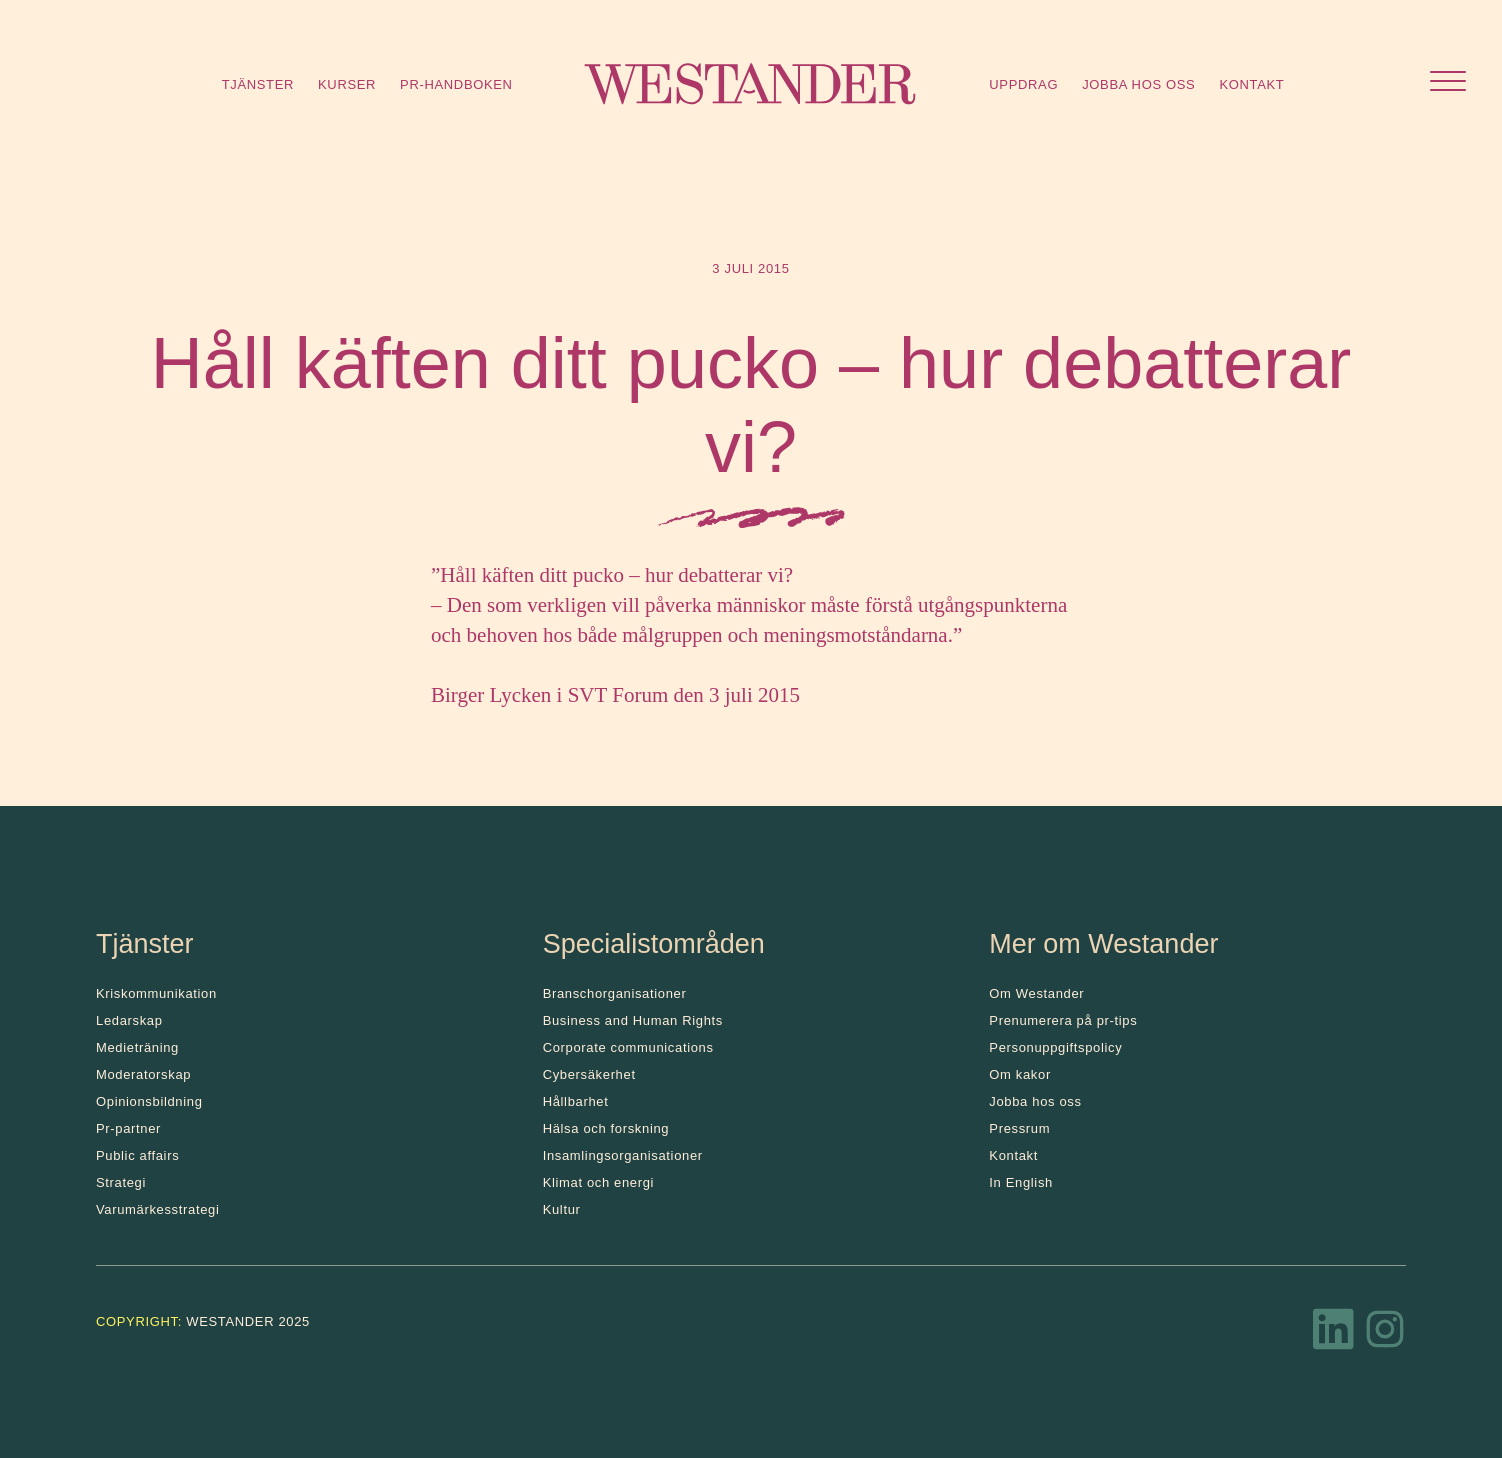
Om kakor (1020, 1074)
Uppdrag (1023, 84)
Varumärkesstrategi (157, 1209)
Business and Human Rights (633, 1020)
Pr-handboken (456, 84)
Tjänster (258, 84)
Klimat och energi (599, 1182)
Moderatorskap (143, 1074)
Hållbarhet (576, 1101)
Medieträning (137, 1047)
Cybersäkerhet (589, 1074)
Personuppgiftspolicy (1055, 1047)
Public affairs (137, 1155)
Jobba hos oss (1138, 84)
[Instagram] (1385, 1335)
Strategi (121, 1182)
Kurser (347, 84)
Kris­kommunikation (156, 993)
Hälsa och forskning (606, 1128)
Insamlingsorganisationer (623, 1155)
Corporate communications (628, 1047)
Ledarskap (129, 1020)
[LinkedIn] (1334, 1335)
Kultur (562, 1209)
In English (1021, 1182)
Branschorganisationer (615, 993)
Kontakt (1251, 84)
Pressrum (1019, 1128)
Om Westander (1036, 993)
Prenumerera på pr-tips (1063, 1020)
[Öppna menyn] (1448, 83)
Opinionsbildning (149, 1101)
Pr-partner (128, 1128)
